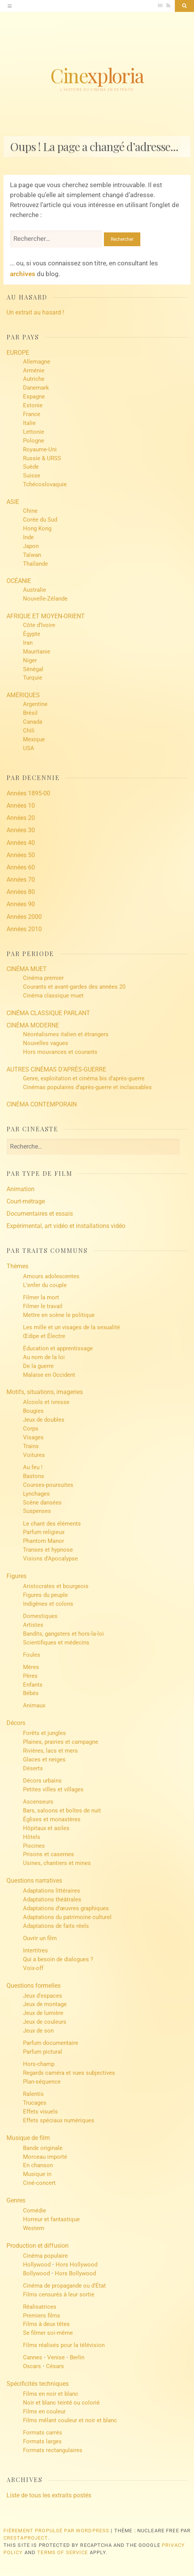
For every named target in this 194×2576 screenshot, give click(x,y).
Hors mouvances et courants (60, 1052)
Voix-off (33, 1968)
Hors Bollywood (75, 2273)
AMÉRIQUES (23, 695)
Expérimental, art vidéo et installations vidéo (66, 1226)
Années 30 (21, 830)
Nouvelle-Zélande (45, 598)
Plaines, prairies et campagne (60, 1741)
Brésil (30, 712)
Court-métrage (26, 1201)
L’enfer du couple (45, 1285)
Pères (30, 1675)
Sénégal (33, 669)
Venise (56, 2357)
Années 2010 (24, 929)
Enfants (33, 1684)
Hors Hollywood (76, 2264)
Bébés (31, 1693)
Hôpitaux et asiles (46, 1828)
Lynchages (36, 1493)
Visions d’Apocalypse (50, 1558)
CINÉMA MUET (27, 969)
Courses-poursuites (48, 1484)
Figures (16, 1576)
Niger (30, 660)
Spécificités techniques (38, 2383)
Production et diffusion (38, 2245)
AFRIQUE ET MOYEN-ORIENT (46, 616)
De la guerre (38, 1366)
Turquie (32, 677)
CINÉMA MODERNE (33, 1025)
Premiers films (41, 2315)
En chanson (38, 2165)
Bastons (33, 1476)
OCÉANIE (19, 580)
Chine (30, 510)
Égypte (31, 633)
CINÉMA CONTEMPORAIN (42, 1104)
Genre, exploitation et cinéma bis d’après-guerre (84, 1078)
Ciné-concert (39, 2182)
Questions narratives (34, 1880)
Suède (31, 466)
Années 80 (21, 891)
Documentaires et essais (40, 1213)
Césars (55, 2366)
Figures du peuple (45, 1595)
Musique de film (28, 2137)
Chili (29, 730)
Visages (33, 1437)
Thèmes (17, 1266)
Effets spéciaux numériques (58, 2120)
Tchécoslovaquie (45, 484)
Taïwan (32, 554)
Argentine (35, 704)
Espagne (34, 396)
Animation (21, 1189)
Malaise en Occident (49, 1374)
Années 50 (21, 855)
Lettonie (33, 431)
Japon (31, 546)
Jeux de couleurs (44, 2021)
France (31, 414)
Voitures (34, 1455)
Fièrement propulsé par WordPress (56, 2530)
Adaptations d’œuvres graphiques (66, 1908)
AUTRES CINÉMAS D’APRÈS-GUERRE (56, 1069)
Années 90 (21, 904)
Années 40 (21, 842)
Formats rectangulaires (52, 2450)
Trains (31, 1446)
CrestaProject (25, 2538)
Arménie (33, 370)
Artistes (33, 1624)
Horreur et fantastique (51, 2219)
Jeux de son (38, 2030)
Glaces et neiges (44, 1759)
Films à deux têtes (46, 2324)
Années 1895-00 (28, 793)
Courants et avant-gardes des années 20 (74, 986)
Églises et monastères (52, 1819)
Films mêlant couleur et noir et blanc (70, 2420)
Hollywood (37, 2264)
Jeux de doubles (43, 1419)
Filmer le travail (42, 1306)
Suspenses (37, 1511)
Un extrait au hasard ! (35, 312)
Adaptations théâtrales (52, 1899)
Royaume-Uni (40, 449)
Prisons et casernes (48, 1854)
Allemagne (36, 361)
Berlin (77, 2357)
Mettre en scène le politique (59, 1315)
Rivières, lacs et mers (50, 1750)
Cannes (32, 2357)
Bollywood (36, 2273)
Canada (32, 721)
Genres (16, 2200)
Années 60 (21, 867)
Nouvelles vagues (45, 1043)
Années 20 (21, 817)
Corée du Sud (40, 519)
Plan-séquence (42, 2081)
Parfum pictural (42, 2051)
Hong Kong (37, 528)
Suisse (31, 475)
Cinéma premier (43, 977)
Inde (28, 537)
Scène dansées (42, 1502)
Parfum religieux (43, 1532)
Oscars (32, 2366)
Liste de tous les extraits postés (49, 2495)
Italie (29, 423)
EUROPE (18, 352)
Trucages (34, 2102)
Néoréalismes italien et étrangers (66, 1034)
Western (33, 2228)
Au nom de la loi (44, 1357)
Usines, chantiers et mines (57, 1863)
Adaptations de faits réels (56, 1926)
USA (28, 748)
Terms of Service (62, 2552)
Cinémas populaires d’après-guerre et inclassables (87, 1087)
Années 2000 (24, 916)
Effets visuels (40, 2111)
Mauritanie (36, 651)
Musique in (37, 2174)
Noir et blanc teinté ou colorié (61, 2402)
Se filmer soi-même (48, 2332)
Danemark (36, 387)
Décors (16, 1723)
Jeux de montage (45, 2004)
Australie (34, 589)
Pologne (33, 440)
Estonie (33, 405)
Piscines (34, 1845)
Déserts (33, 1768)
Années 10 (21, 805)
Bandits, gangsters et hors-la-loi (63, 1633)
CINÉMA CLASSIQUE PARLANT (48, 1013)
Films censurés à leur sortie (58, 2294)
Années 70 (21, 879)
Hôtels (31, 1837)
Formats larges (42, 2441)
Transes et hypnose (48, 1549)
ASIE (13, 501)
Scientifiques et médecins (56, 1642)
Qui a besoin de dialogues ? (58, 1959)
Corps (30, 1428)
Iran (28, 642)
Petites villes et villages (53, 1789)
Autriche (33, 378)
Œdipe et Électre (44, 1336)
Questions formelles (34, 1985)
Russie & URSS (42, 458)
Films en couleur (44, 2411)
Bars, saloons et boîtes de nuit (62, 1810)
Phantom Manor (43, 1540)
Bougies (33, 1410)
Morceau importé (45, 2156)
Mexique (34, 739)
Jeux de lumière (43, 2013)
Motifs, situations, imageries (45, 1392)
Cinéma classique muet (53, 995)
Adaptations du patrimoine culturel (67, 1917)
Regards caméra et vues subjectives (69, 2072)
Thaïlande (35, 563)
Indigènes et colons (48, 1603)
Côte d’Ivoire (39, 625)
